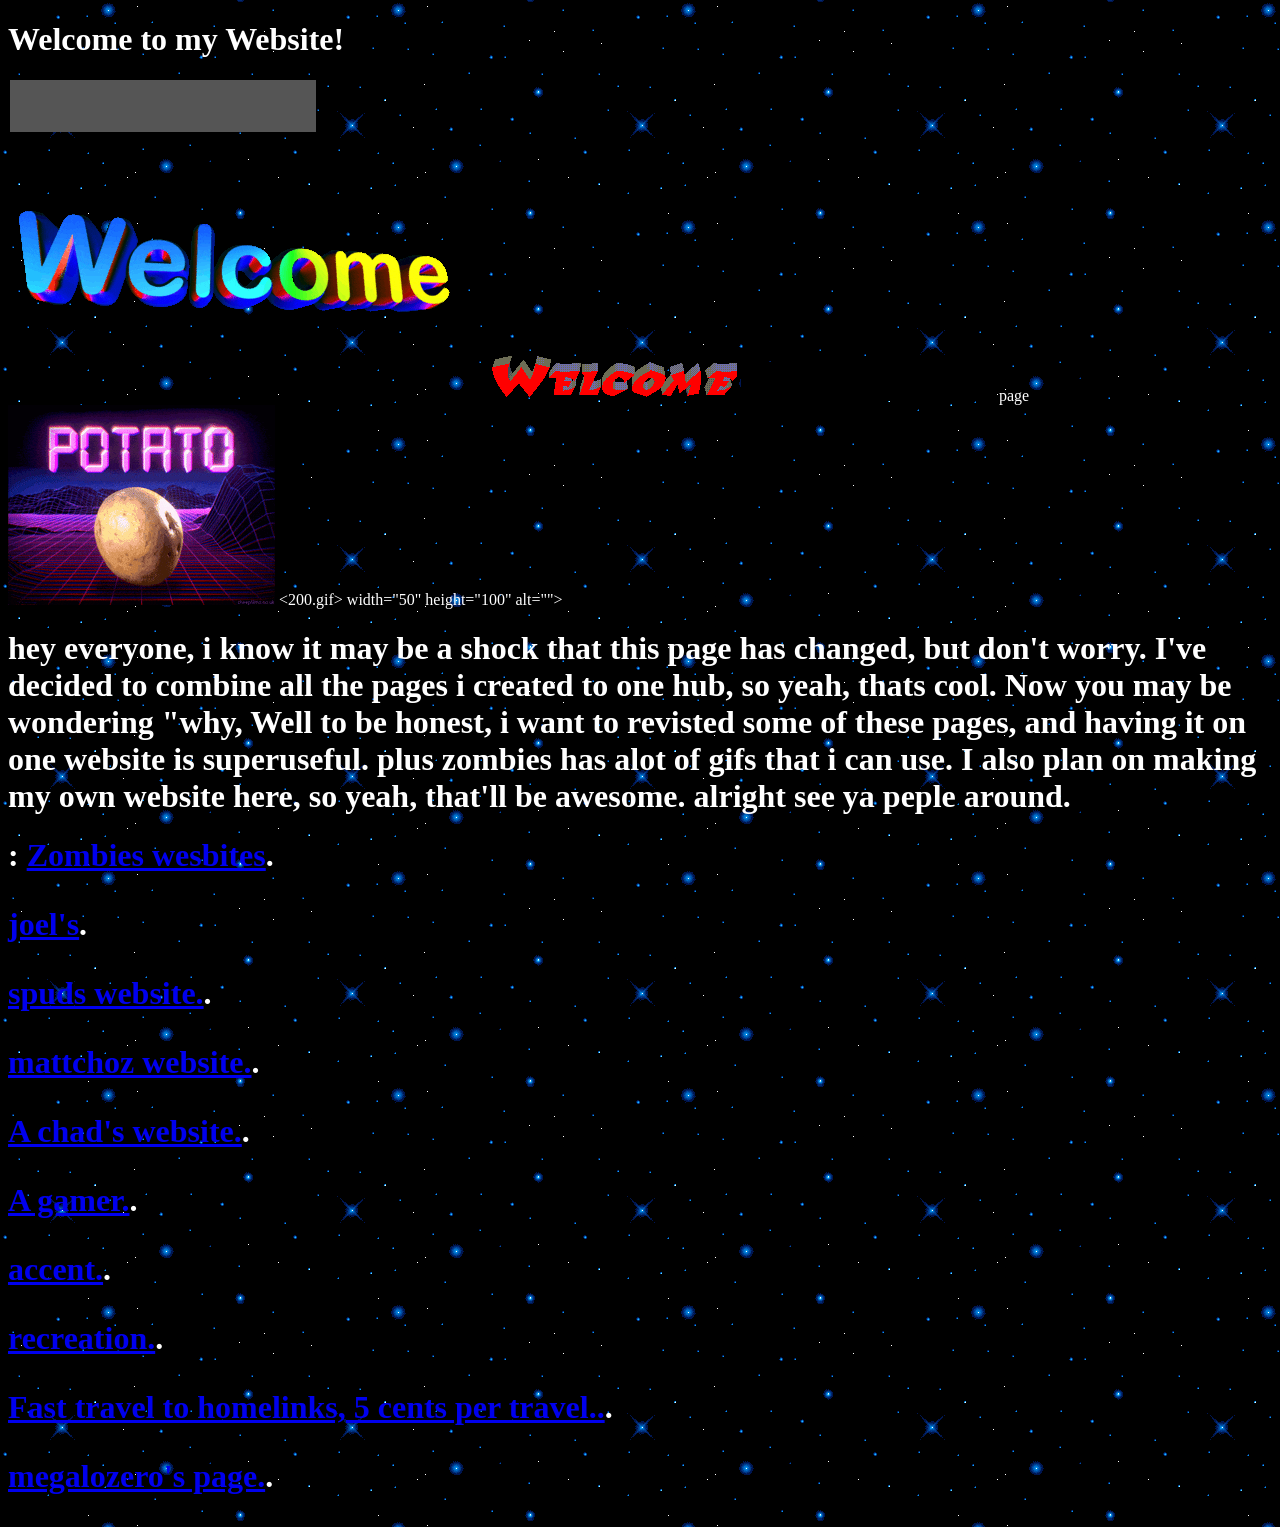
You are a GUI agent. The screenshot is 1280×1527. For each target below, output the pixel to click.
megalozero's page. (136, 1476)
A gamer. (68, 1200)
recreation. (81, 1338)
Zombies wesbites (146, 855)
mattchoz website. (129, 1062)
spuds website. (106, 993)
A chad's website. (125, 1131)
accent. (55, 1269)
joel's (43, 924)
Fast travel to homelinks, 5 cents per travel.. (306, 1407)
